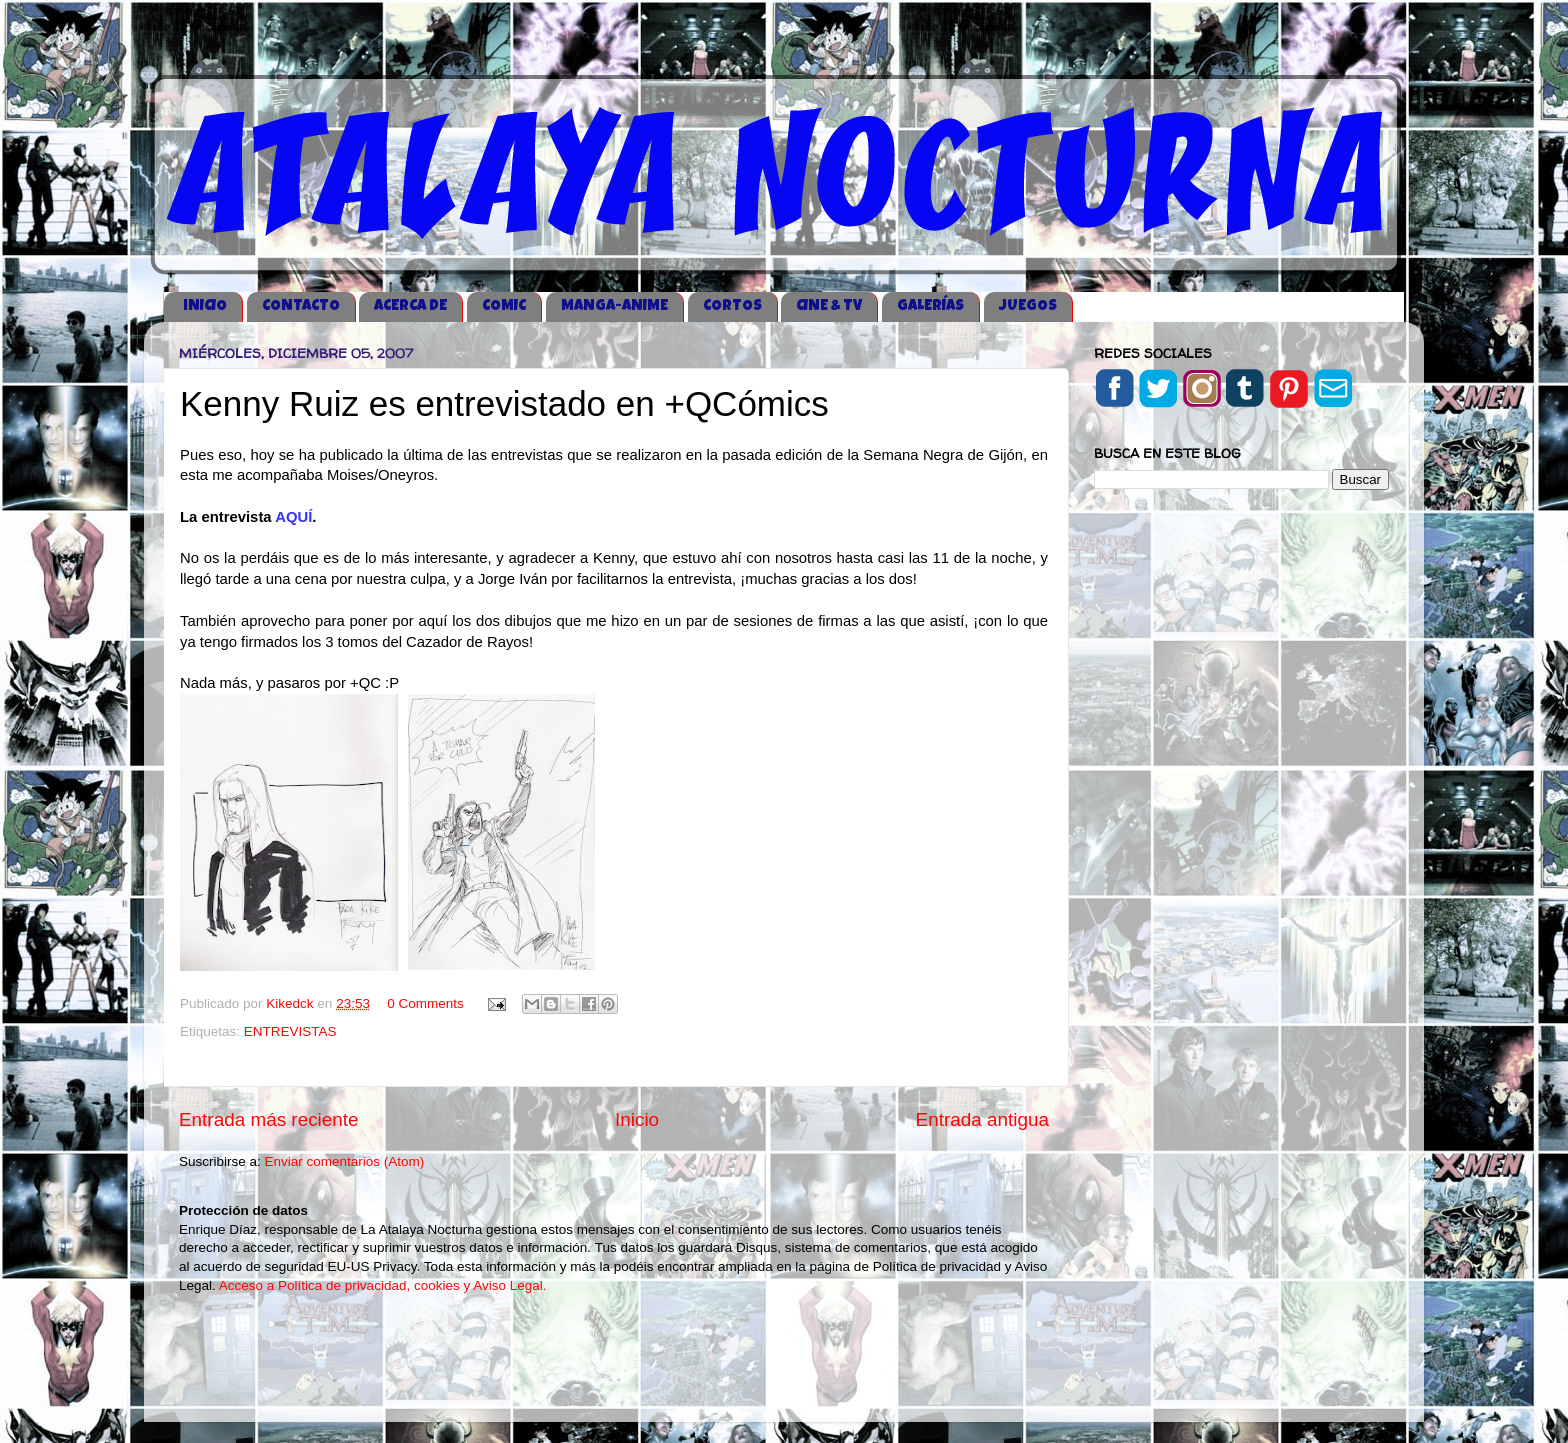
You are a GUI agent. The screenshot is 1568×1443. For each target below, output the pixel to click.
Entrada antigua (982, 1119)
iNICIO (205, 306)
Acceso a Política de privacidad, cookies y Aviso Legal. (383, 1285)
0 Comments (425, 1003)
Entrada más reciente (269, 1119)
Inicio (637, 1119)
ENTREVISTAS (290, 1031)
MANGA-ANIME (614, 306)
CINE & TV (829, 306)
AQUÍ (293, 517)
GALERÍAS (930, 306)
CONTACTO (301, 306)
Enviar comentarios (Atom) (345, 1161)
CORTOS (732, 306)
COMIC (504, 306)
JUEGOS (1028, 306)
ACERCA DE (410, 306)
